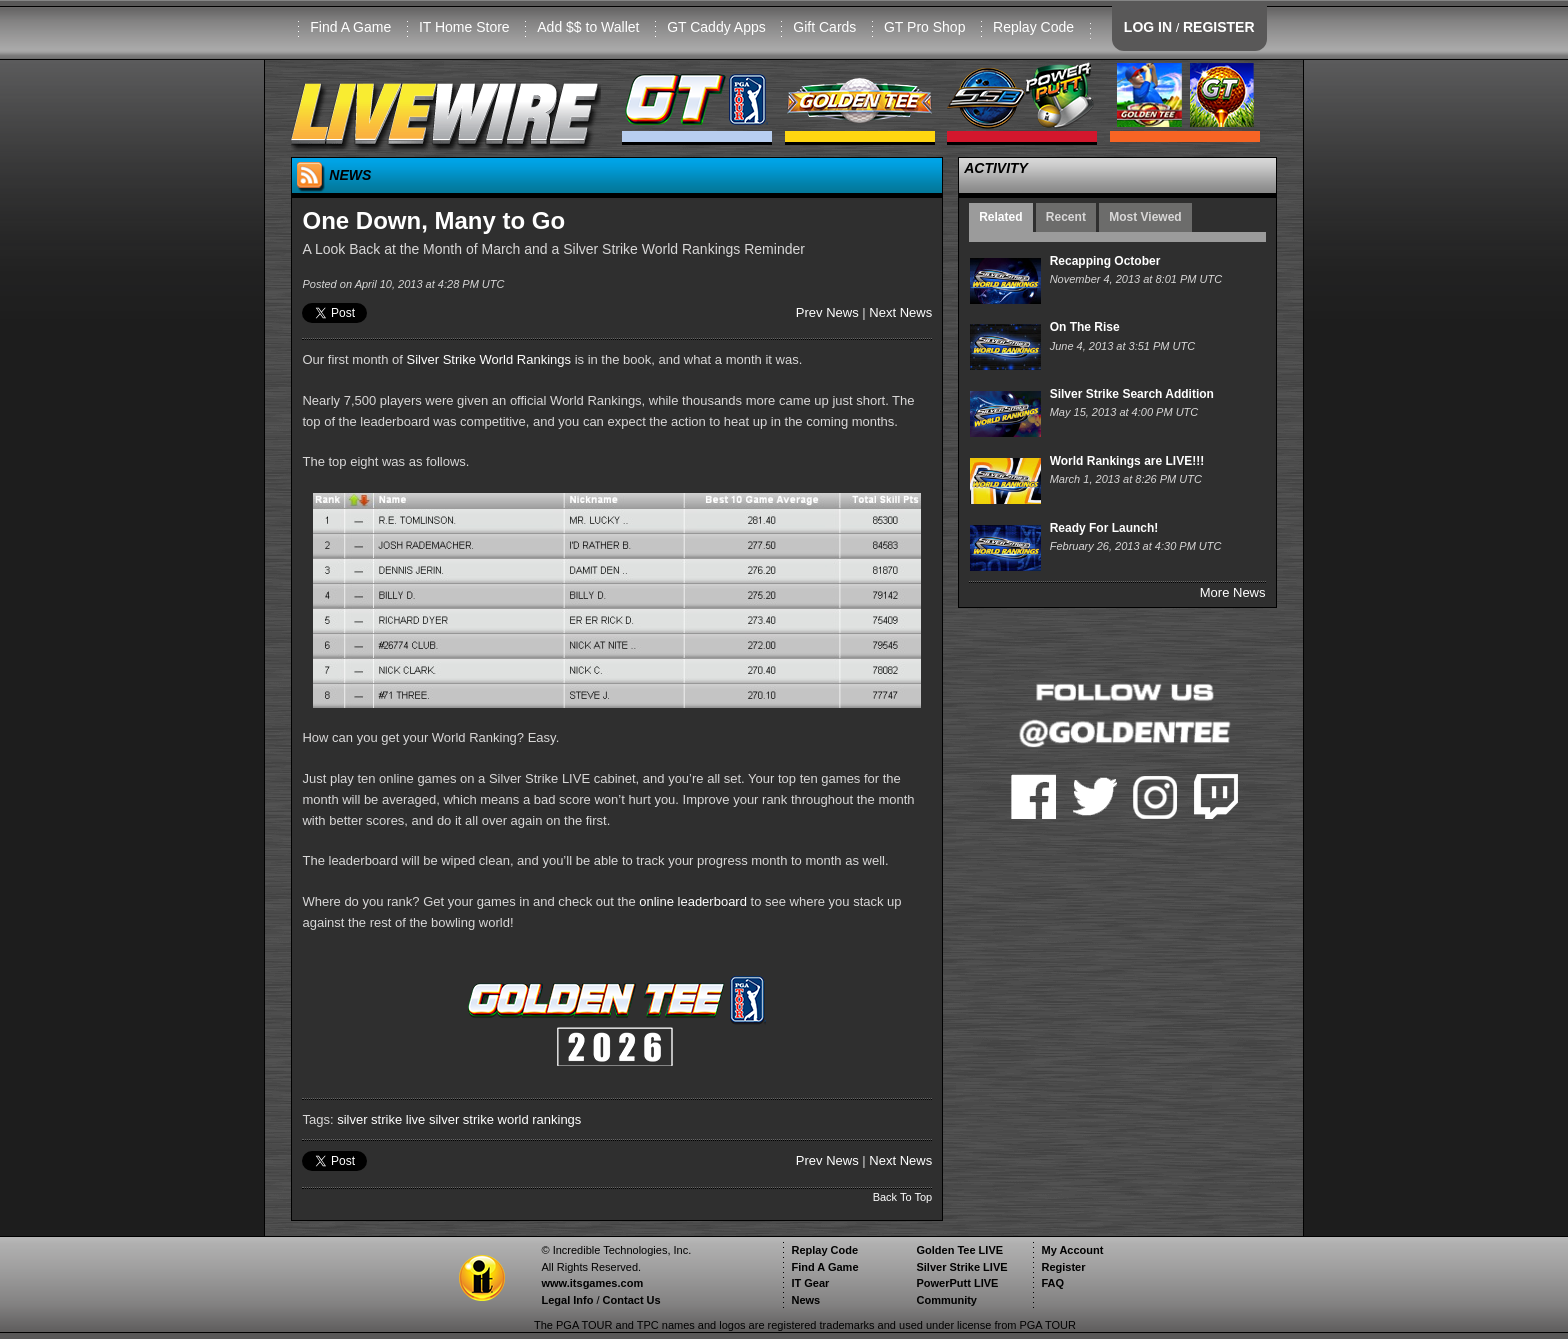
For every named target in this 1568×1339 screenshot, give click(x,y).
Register (1063, 1267)
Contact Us (632, 1300)
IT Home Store (464, 27)
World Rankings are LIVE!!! (1127, 461)
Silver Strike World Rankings (489, 359)
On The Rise (1085, 327)
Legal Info (567, 1300)
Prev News (827, 312)
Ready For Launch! (1104, 528)
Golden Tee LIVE (959, 1250)
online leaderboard (693, 901)
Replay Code (1033, 27)
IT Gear (810, 1283)
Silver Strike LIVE (961, 1267)
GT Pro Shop (924, 27)
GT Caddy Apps (716, 27)
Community (946, 1300)
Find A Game (350, 27)
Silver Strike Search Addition (1132, 394)
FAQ (1052, 1283)
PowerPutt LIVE (957, 1283)
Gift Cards (824, 27)
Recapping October (1105, 261)
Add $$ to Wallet (588, 27)
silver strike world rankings (505, 1119)
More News (1233, 592)
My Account (1072, 1250)
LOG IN (1148, 27)
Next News (900, 312)
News (805, 1300)
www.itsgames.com (592, 1283)
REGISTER (1219, 27)
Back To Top (903, 1197)
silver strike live (381, 1119)
